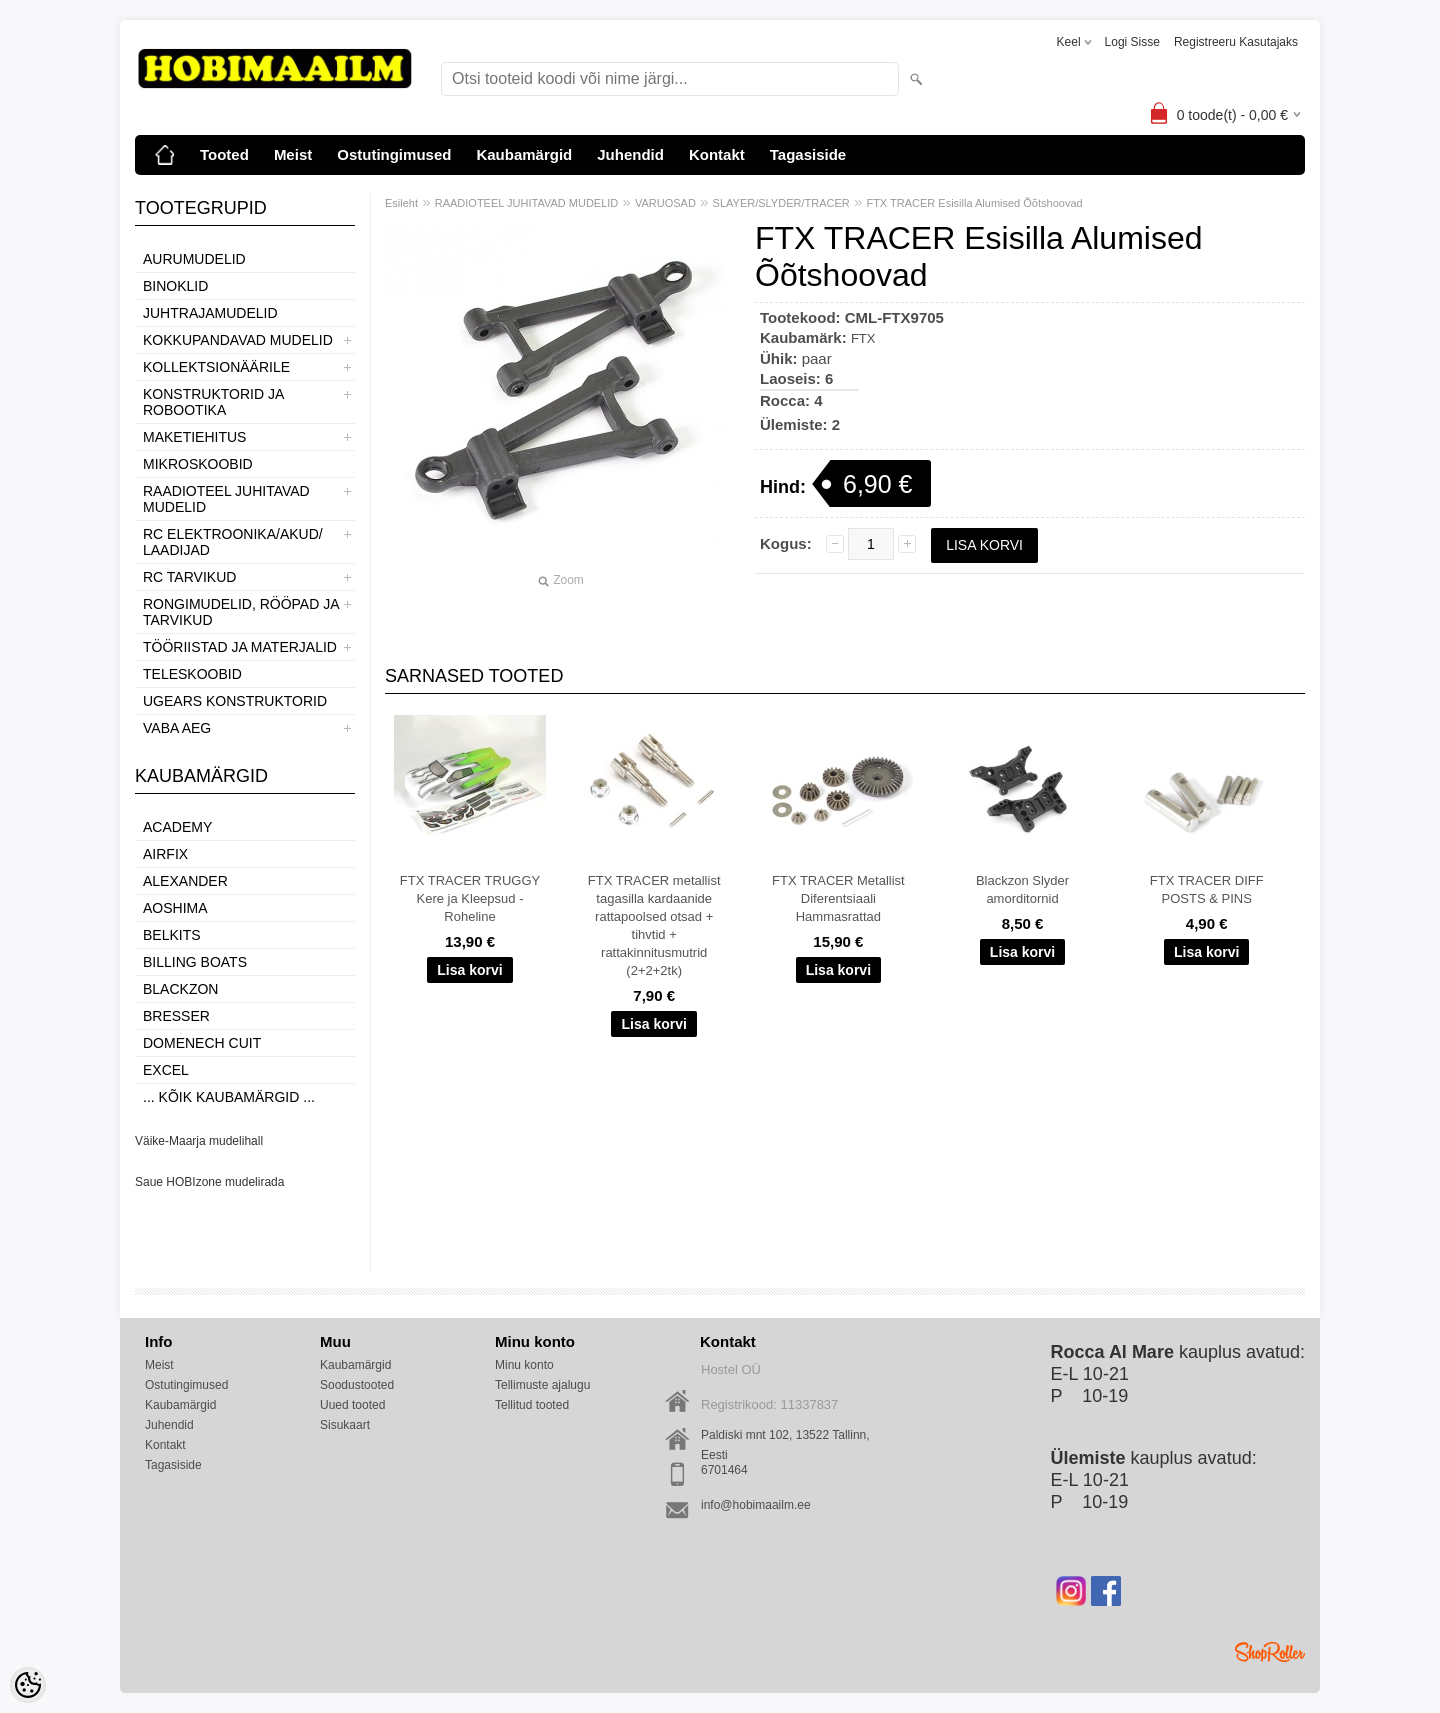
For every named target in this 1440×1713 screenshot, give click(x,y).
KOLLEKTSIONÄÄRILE (216, 367)
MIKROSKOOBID (198, 464)
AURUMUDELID (194, 259)
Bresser (176, 1016)
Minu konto (524, 1365)
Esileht (401, 203)
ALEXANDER (185, 881)
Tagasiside (808, 154)
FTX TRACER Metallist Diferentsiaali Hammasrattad (838, 898)
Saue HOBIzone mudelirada (209, 1182)
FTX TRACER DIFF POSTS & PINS (1207, 889)
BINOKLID (175, 286)
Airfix (165, 854)
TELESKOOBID (192, 674)
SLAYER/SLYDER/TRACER (781, 203)
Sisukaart (345, 1425)
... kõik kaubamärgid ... (229, 1097)
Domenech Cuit (202, 1043)
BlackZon (180, 989)
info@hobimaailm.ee (756, 1505)
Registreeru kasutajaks (1236, 42)
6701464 (724, 1470)
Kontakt (717, 154)
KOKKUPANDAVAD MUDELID (238, 340)
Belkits (172, 935)
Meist (293, 154)
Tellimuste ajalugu (542, 1385)
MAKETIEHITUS (194, 437)
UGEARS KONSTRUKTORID (235, 701)
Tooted (224, 154)
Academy (177, 827)
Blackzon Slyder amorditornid (1022, 889)
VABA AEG (177, 728)
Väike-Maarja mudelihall (199, 1141)
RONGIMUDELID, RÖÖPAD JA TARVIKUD (241, 612)
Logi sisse (1132, 42)
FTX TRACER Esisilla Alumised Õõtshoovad (974, 203)
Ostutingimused (394, 154)
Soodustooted (357, 1385)
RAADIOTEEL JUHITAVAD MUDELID (226, 499)
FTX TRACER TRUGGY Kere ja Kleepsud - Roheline (470, 898)
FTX (863, 338)
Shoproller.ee (1270, 1652)
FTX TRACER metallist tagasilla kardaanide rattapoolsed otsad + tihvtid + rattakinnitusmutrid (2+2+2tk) (654, 925)
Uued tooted (352, 1405)
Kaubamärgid (524, 154)
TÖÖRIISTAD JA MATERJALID (240, 647)
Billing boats (195, 962)
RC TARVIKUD (189, 577)
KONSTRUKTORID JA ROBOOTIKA (213, 402)
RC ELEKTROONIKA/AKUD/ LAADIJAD (233, 542)
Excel (166, 1070)
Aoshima (175, 908)
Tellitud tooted (532, 1405)
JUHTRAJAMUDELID (210, 313)
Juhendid (630, 154)
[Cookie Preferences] (28, 1685)
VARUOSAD (665, 203)
